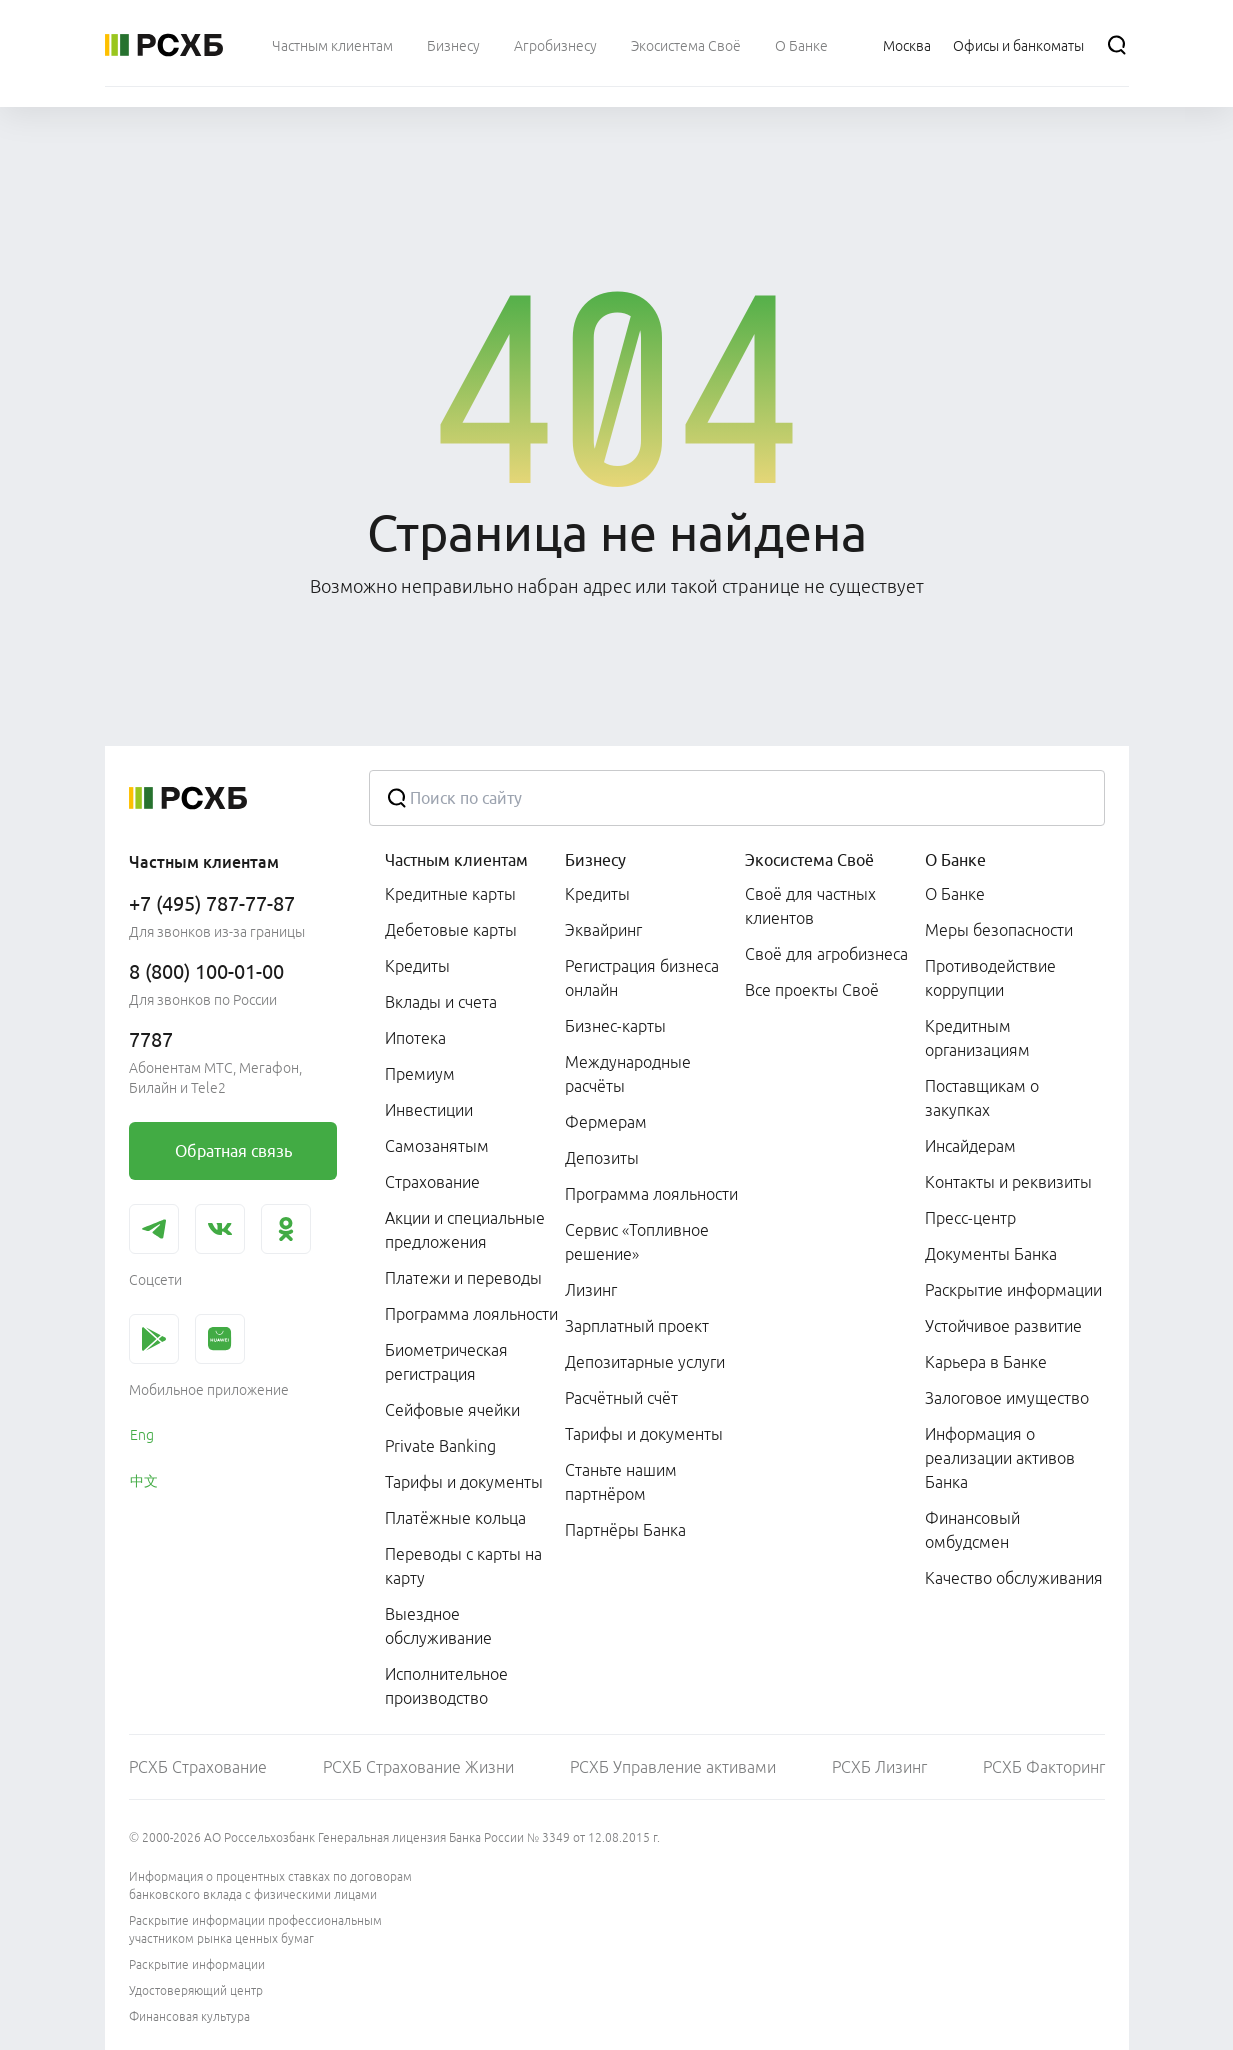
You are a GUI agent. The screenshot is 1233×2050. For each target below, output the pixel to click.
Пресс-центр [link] (970, 1218)
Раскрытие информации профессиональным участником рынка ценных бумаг (255, 1929)
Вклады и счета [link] (441, 1002)
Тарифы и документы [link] (464, 1482)
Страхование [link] (432, 1182)
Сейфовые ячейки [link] (452, 1410)
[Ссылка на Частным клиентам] (332, 45)
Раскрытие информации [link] (1013, 1290)
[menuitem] (332, 45)
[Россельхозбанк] (164, 45)
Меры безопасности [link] (999, 930)
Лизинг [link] (591, 1290)
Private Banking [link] (440, 1446)
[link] (233, 1151)
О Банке (955, 860)
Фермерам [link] (606, 1122)
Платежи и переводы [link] (463, 1278)
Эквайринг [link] (603, 930)
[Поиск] (1117, 45)
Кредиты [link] (417, 966)
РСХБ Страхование (198, 1767)
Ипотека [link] (415, 1038)
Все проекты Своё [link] (812, 990)
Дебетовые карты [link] (451, 930)
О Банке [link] (955, 894)
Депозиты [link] (602, 1158)
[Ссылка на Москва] (907, 45)
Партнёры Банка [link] (625, 1530)
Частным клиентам (456, 860)
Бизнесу (595, 860)
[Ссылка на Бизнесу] (453, 45)
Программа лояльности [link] (471, 1314)
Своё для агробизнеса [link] (826, 954)
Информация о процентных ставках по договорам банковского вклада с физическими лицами (270, 1885)
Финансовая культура (189, 2016)
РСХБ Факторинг (1044, 1767)
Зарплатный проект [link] (637, 1326)
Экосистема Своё (809, 860)
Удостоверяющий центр (196, 1990)
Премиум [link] (420, 1074)
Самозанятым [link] (437, 1146)
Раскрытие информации (197, 1964)
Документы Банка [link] (991, 1254)
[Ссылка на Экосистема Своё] (686, 45)
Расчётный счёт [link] (621, 1398)
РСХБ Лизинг (879, 1767)
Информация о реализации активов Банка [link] (1000, 1458)
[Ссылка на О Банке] (801, 45)
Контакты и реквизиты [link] (1008, 1182)
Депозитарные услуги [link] (645, 1362)
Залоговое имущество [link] (1007, 1398)
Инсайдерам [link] (970, 1146)
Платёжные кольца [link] (455, 1518)
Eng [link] (142, 1435)
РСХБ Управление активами (673, 1767)
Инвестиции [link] (429, 1110)
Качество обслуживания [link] (1014, 1578)
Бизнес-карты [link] (615, 1026)
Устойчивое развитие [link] (1003, 1326)
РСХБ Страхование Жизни (418, 1767)
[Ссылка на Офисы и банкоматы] (1018, 45)
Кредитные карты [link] (450, 894)
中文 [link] (144, 1481)
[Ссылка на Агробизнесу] (555, 45)
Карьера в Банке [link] (986, 1362)
